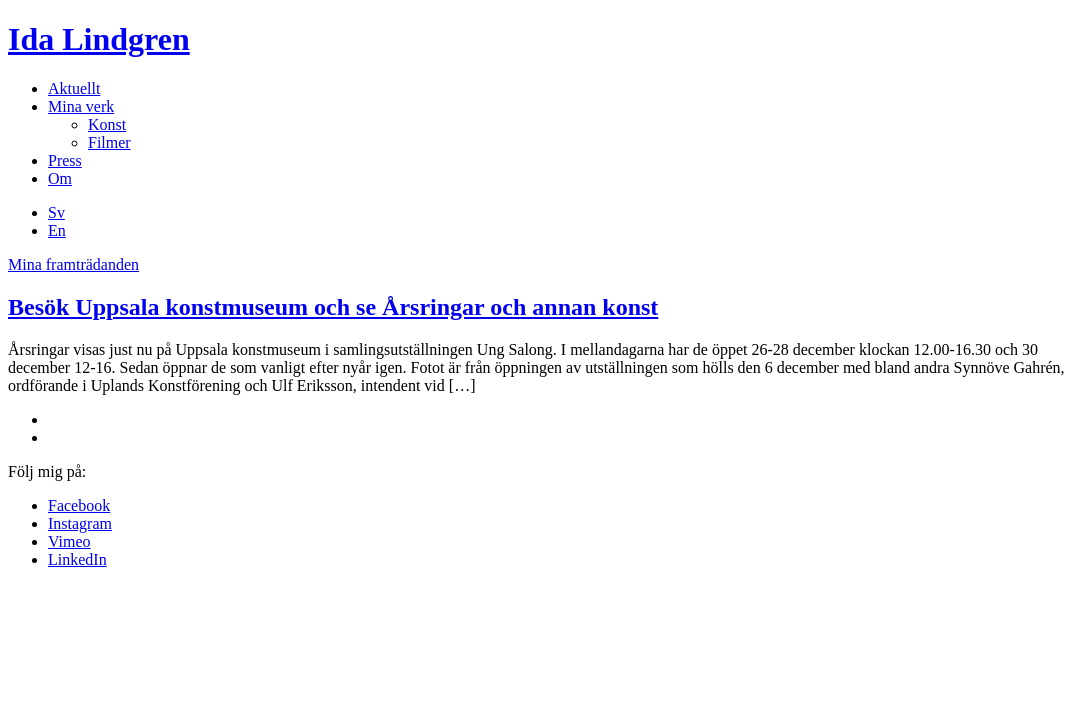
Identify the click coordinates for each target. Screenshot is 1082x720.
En (57, 230)
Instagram (80, 523)
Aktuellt (74, 88)
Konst (107, 124)
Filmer (109, 142)
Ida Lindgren (99, 39)
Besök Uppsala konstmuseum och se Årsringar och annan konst (333, 307)
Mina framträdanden (73, 264)
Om (60, 178)
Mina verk (81, 106)
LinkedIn (77, 559)
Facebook (79, 505)
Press (65, 160)
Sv (56, 212)
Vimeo (69, 541)
